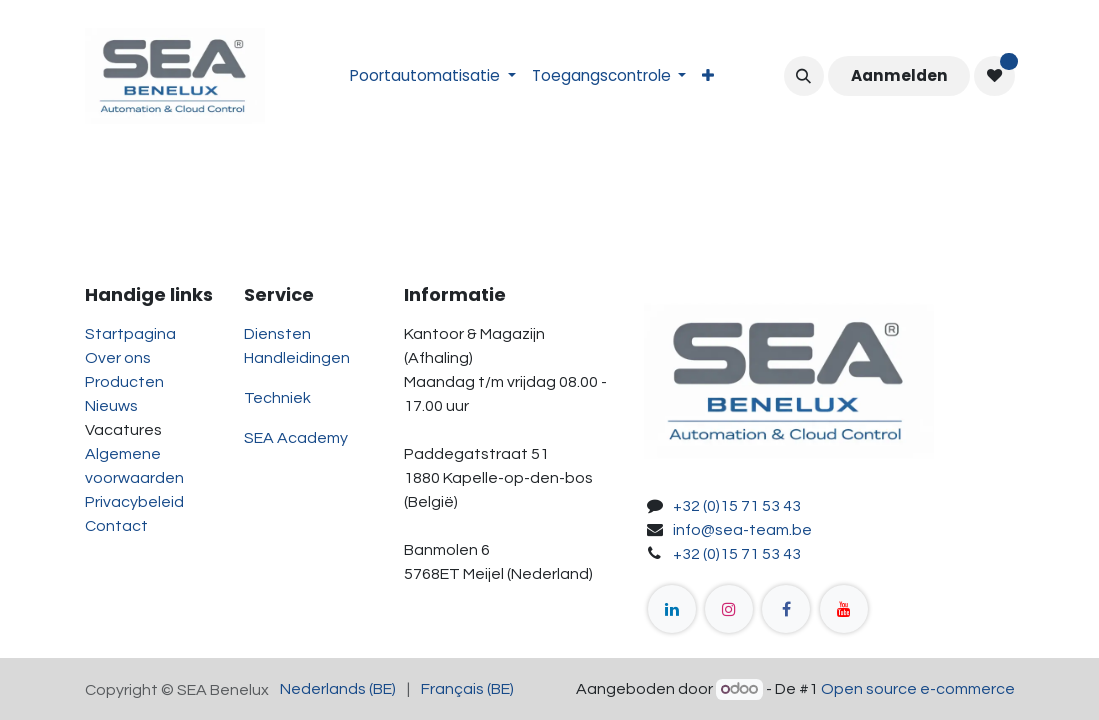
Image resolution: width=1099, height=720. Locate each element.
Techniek (277, 398)
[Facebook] (786, 609)
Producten (124, 382)
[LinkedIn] (672, 609)
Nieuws (111, 406)
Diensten (277, 334)
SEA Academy (296, 438)
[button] (804, 76)
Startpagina (130, 334)
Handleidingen (297, 358)
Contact (116, 526)
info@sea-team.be (742, 530)
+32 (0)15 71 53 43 (737, 506)
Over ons (118, 358)
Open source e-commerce (918, 689)
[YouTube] (844, 609)
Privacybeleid (134, 502)
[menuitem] (433, 76)
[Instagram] (729, 609)
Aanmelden (899, 75)
